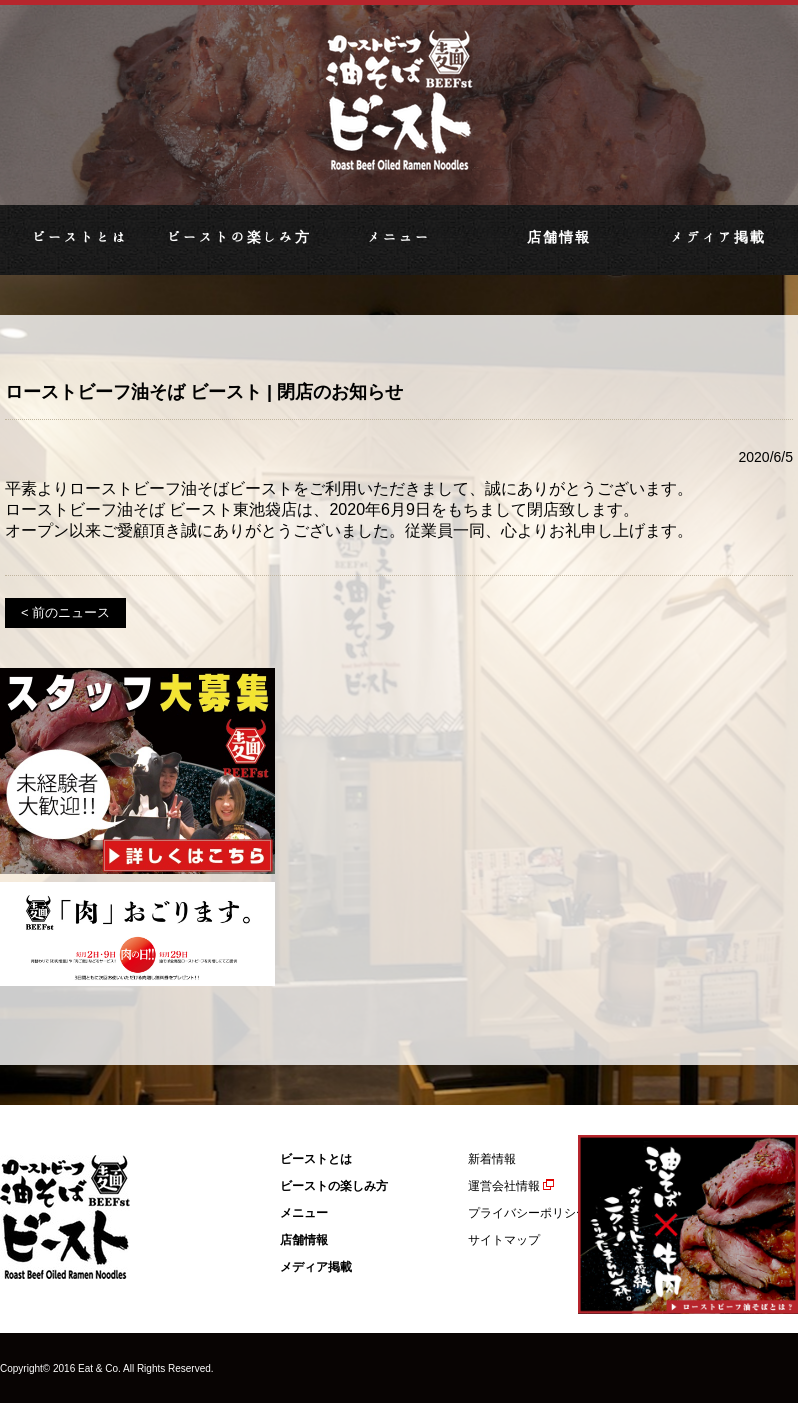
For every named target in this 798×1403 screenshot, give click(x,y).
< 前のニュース (65, 612)
